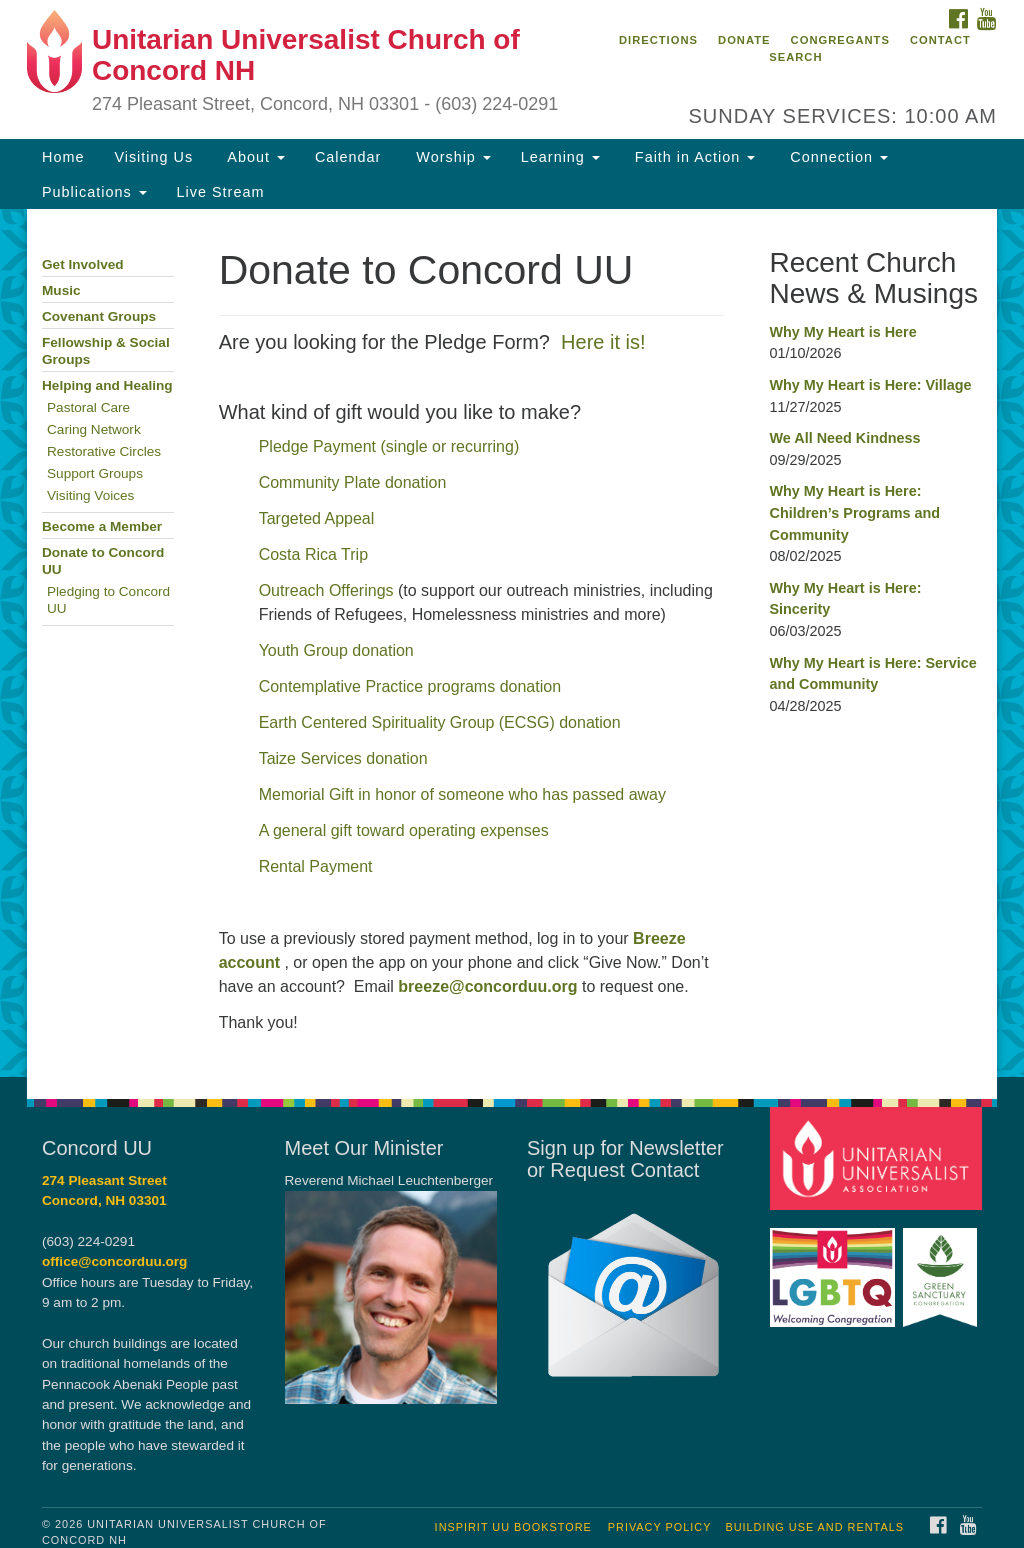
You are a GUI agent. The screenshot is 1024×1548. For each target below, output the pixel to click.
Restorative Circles (104, 451)
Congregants (840, 40)
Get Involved (83, 264)
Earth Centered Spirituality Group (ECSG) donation (440, 722)
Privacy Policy (660, 1527)
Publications (94, 192)
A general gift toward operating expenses (404, 830)
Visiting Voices (90, 495)
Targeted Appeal (317, 518)
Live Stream (221, 192)
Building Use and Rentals (814, 1527)
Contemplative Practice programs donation (410, 686)
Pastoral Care (88, 407)
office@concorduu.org (114, 1261)
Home (63, 157)
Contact (940, 40)
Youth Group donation (339, 650)
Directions (658, 40)
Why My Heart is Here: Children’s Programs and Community (854, 512)
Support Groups (95, 473)
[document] (512, 643)
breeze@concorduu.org (487, 986)
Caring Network (94, 429)
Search (795, 57)
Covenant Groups (99, 316)
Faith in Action (692, 157)
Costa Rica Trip (313, 554)
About (254, 157)
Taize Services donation (343, 758)
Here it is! (603, 342)
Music (61, 290)
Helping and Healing (107, 385)
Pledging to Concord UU (108, 600)
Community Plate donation (353, 482)
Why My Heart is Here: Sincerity (845, 599)
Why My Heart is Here (842, 332)
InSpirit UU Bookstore (513, 1527)
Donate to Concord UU (103, 561)
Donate (744, 40)
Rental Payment (316, 866)
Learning (560, 157)
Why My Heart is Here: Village (870, 385)
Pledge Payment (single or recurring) (389, 446)
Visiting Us (153, 157)
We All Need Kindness (844, 438)
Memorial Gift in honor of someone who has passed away (462, 794)
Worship (451, 157)
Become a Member (102, 526)
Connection (836, 157)
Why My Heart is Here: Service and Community (872, 674)
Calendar (348, 157)
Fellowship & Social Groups (106, 351)
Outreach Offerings (326, 590)
